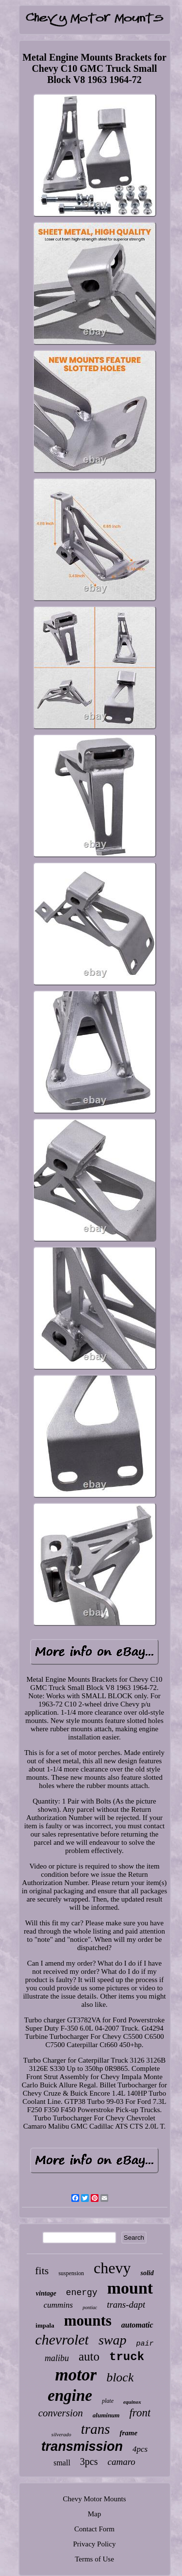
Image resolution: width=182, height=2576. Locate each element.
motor (76, 2374)
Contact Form (94, 2529)
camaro (121, 2462)
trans (95, 2429)
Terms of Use (94, 2559)
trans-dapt (126, 2304)
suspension (71, 2273)
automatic (137, 2325)
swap (113, 2339)
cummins (58, 2305)
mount (130, 2288)
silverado (61, 2434)
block (119, 2377)
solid (146, 2273)
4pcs (140, 2449)
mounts (88, 2320)
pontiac (90, 2307)
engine (70, 2395)
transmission (82, 2446)
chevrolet (62, 2339)
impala (44, 2325)
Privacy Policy (94, 2544)
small (61, 2463)
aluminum (106, 2415)
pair (145, 2344)
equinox (132, 2402)
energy (82, 2292)
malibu (57, 2358)
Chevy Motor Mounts (94, 2499)
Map (94, 2514)
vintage (46, 2293)
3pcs (89, 2461)
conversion (60, 2413)
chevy (112, 2268)
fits (42, 2270)
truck (126, 2356)
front (139, 2413)
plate (108, 2400)
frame (128, 2433)
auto (89, 2356)
